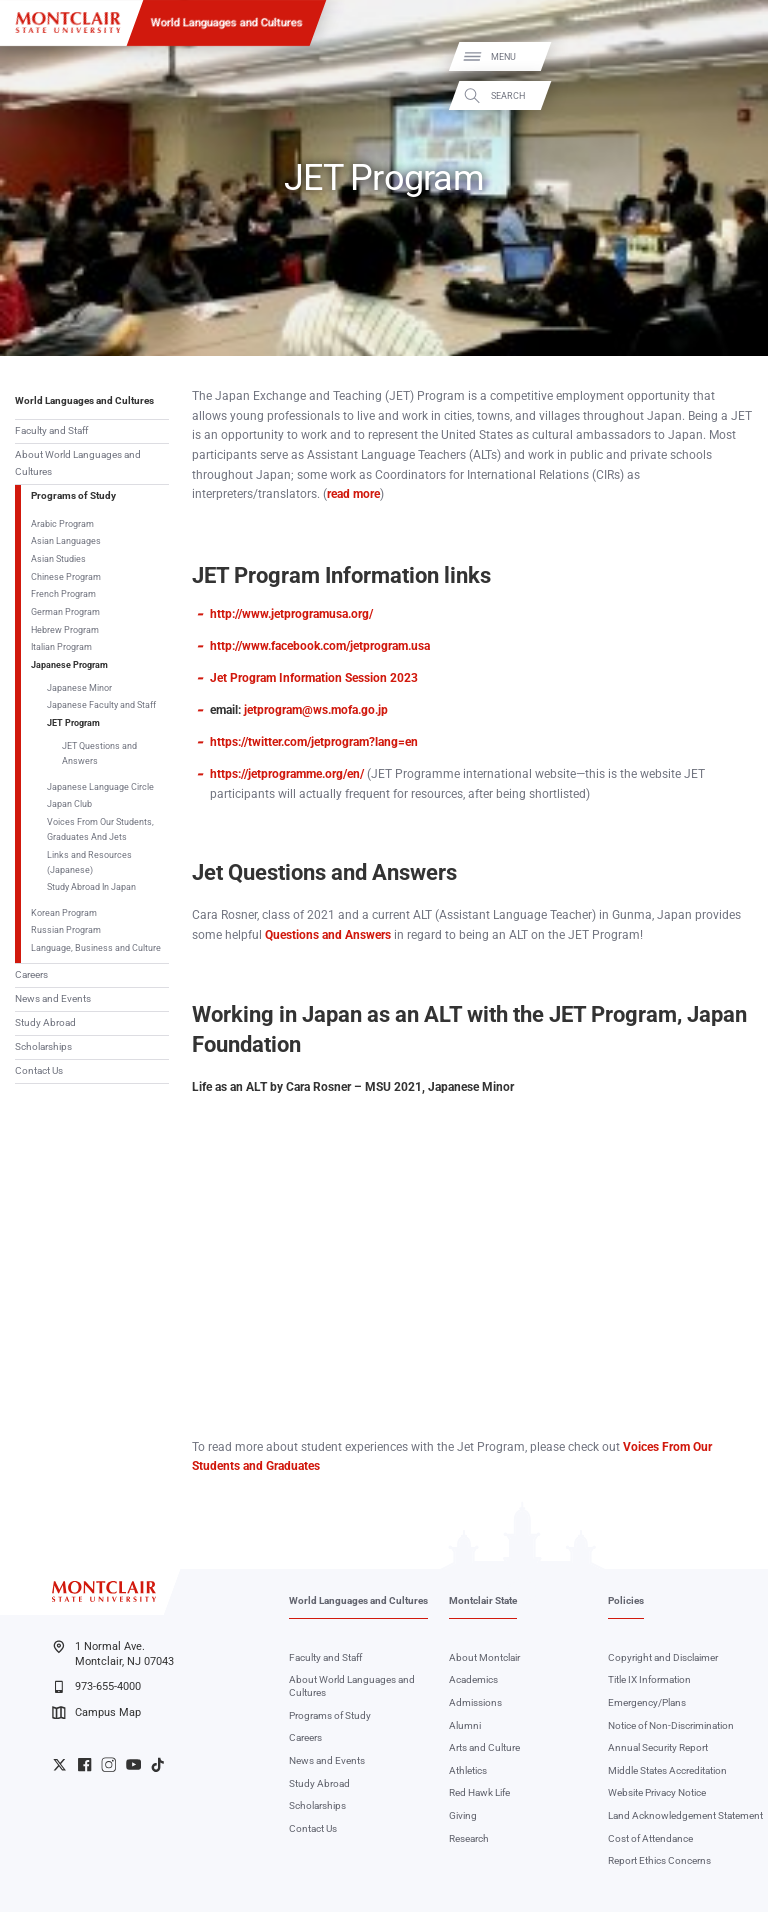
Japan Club (69, 803)
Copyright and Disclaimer (663, 1657)
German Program (65, 611)
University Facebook (84, 1764)
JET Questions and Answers (99, 753)
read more (353, 494)
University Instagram (108, 1764)
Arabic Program (62, 523)
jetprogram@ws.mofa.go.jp (316, 710)
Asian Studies (58, 558)
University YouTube (133, 1764)
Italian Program (61, 646)
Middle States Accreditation (667, 1770)
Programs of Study (73, 495)
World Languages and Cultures (227, 22)
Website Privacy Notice (657, 1792)
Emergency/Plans (647, 1702)
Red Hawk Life (479, 1792)
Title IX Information (649, 1679)
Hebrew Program (65, 629)
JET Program (73, 722)
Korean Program (64, 912)
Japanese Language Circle (100, 786)
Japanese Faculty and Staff (101, 704)
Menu (731, 57)
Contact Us (39, 1070)
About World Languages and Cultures (78, 463)
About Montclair (484, 1657)
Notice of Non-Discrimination (671, 1725)
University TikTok (157, 1764)
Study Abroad (45, 1022)
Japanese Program (69, 664)
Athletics (468, 1770)
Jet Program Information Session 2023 (314, 678)
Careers (31, 974)
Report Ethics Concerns (659, 1860)
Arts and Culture (484, 1747)
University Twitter (59, 1764)
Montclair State (483, 1600)
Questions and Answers (328, 935)
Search (736, 95)
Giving (463, 1815)
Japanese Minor (79, 687)
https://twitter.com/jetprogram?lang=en (314, 742)
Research (469, 1838)
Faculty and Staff (51, 430)
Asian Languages (66, 540)
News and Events (53, 998)
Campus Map (96, 1713)
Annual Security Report (658, 1747)
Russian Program (66, 929)
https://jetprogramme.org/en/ (287, 774)
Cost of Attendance (650, 1838)
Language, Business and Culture (96, 947)
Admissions (475, 1702)
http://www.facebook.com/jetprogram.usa (320, 646)
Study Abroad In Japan (91, 886)
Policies (626, 1600)
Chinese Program (66, 576)
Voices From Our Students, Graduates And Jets (100, 829)
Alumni (465, 1725)
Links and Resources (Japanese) (89, 862)
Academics (473, 1679)
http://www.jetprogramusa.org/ (291, 614)
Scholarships (43, 1046)
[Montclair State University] (68, 22)
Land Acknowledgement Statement (685, 1815)
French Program (63, 593)
